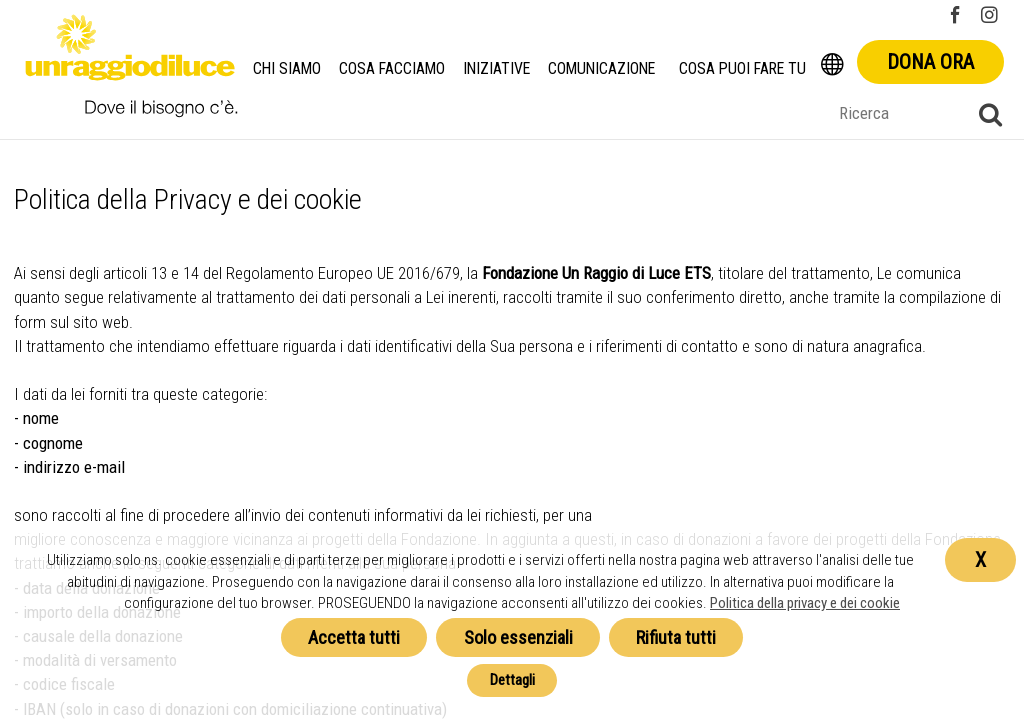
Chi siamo (287, 68)
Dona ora (930, 62)
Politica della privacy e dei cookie (805, 603)
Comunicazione (603, 68)
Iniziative (497, 68)
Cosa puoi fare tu (745, 68)
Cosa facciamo (392, 68)
